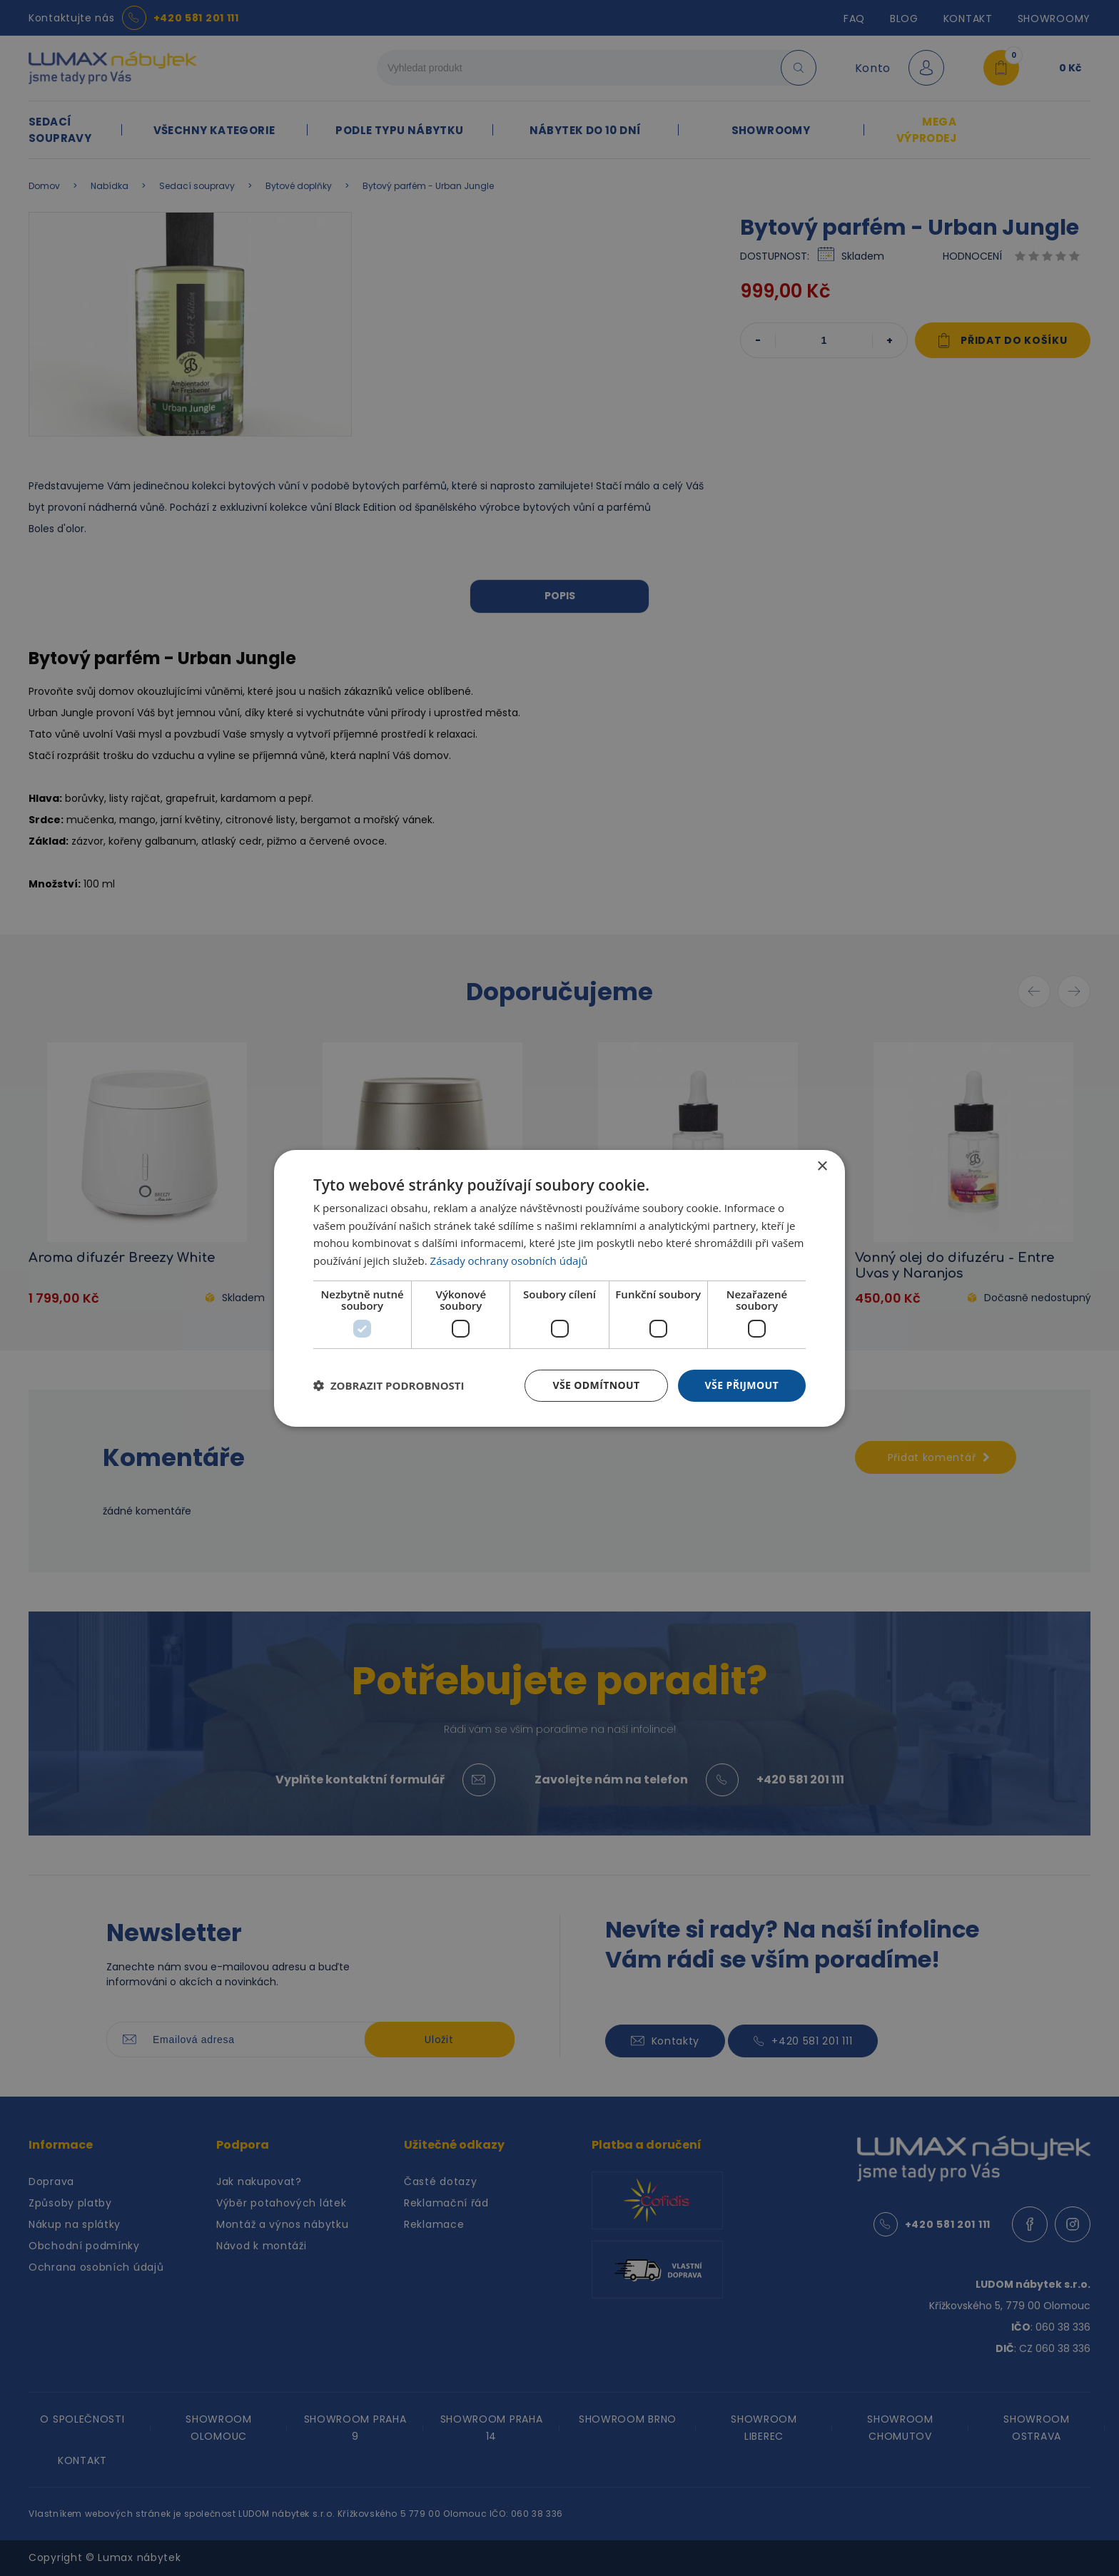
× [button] (821, 1166)
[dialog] (559, 1287)
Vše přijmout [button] (742, 1385)
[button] (389, 1385)
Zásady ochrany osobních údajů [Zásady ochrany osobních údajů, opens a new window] (509, 1260)
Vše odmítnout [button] (595, 1385)
